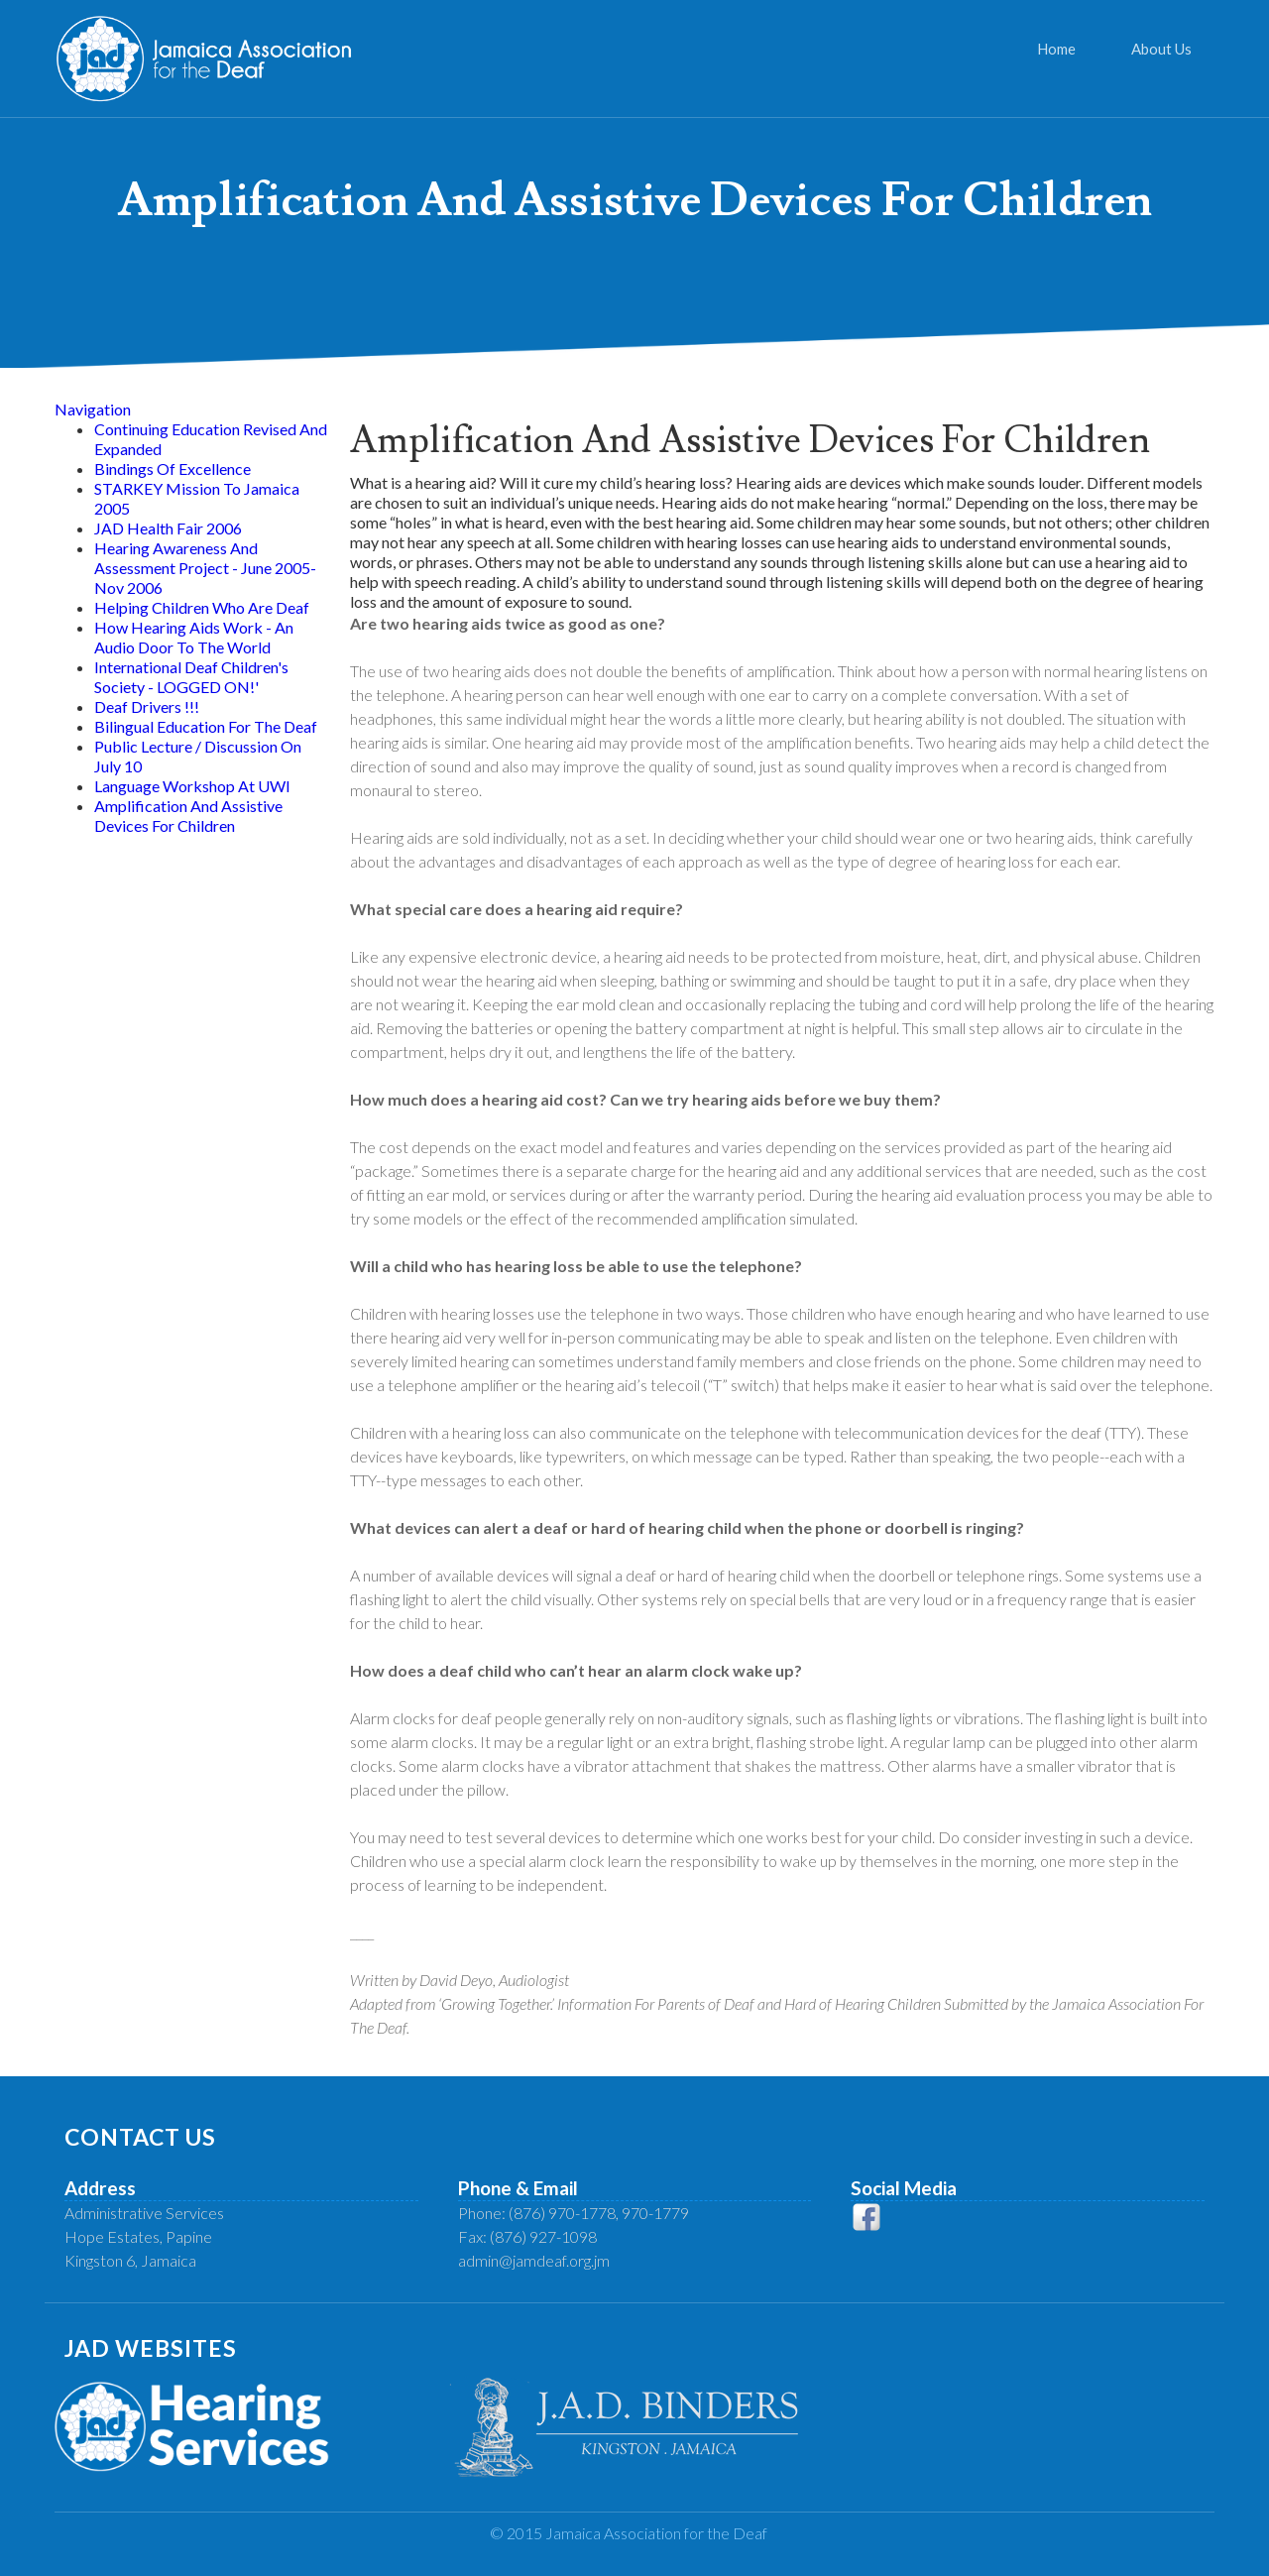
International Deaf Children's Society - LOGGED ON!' (191, 676)
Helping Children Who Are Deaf (201, 607)
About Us (1161, 49)
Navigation (93, 409)
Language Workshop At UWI (192, 785)
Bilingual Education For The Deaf (205, 726)
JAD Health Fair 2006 (168, 528)
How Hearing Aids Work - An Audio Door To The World (193, 637)
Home (1056, 49)
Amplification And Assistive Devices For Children (188, 815)
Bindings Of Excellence (172, 468)
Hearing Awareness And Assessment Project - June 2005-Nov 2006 (205, 567)
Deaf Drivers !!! (146, 706)
